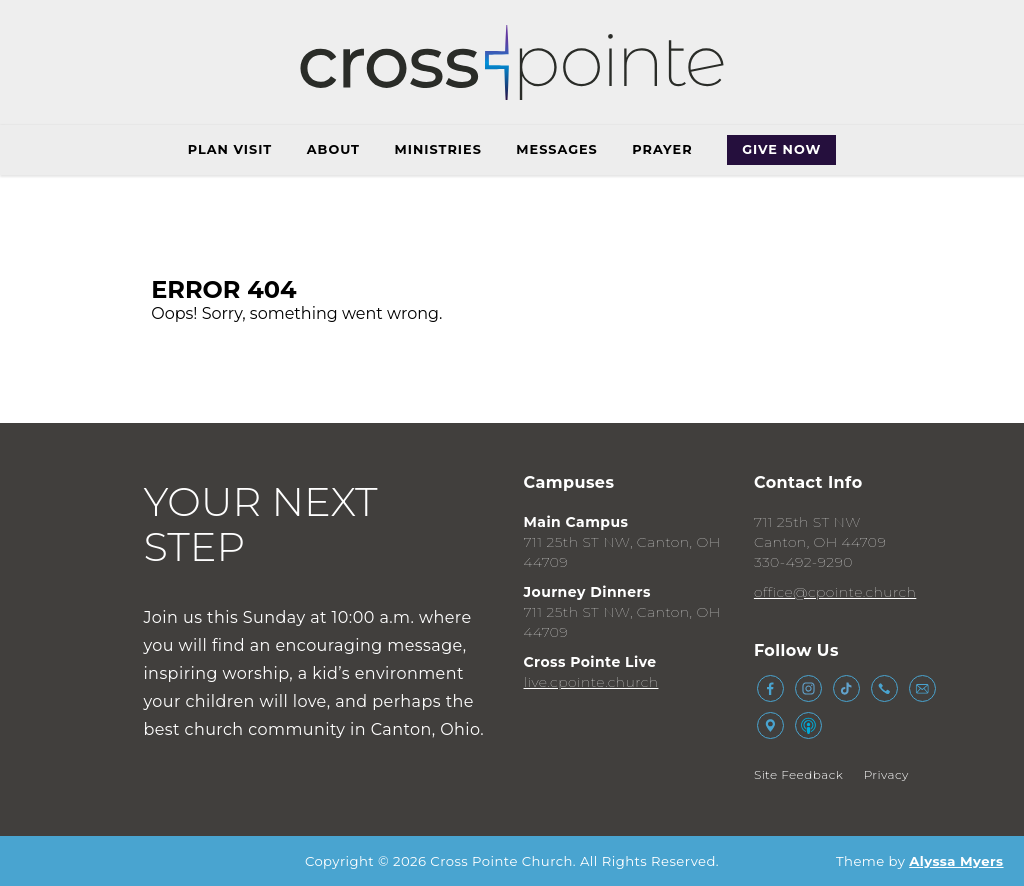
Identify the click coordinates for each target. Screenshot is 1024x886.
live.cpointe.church (591, 682)
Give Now (781, 149)
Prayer (662, 149)
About (333, 149)
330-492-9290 (803, 562)
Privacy (886, 774)
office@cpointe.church (835, 592)
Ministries (438, 149)
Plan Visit (230, 149)
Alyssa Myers (956, 861)
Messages (556, 149)
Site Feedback (798, 774)
